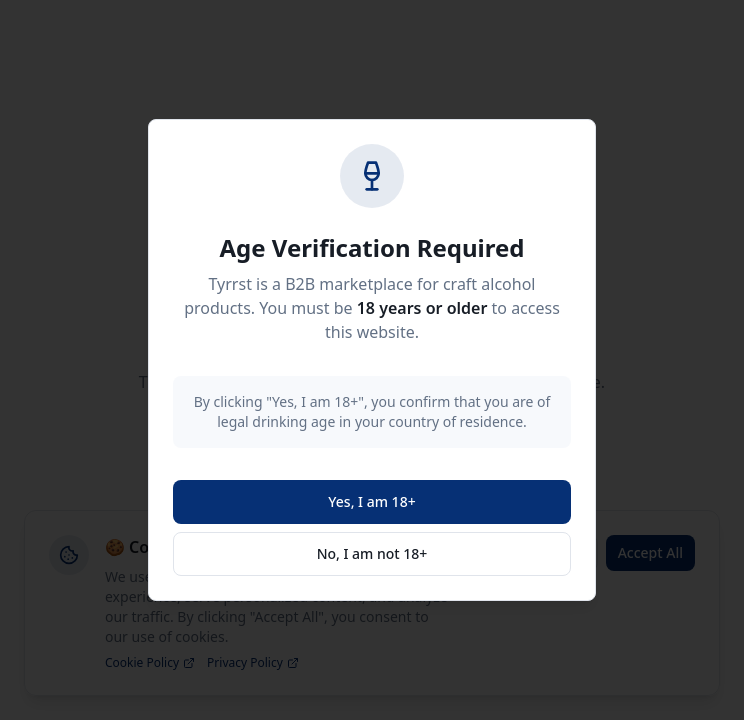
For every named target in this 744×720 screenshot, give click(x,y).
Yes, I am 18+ (371, 501)
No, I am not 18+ (372, 553)
